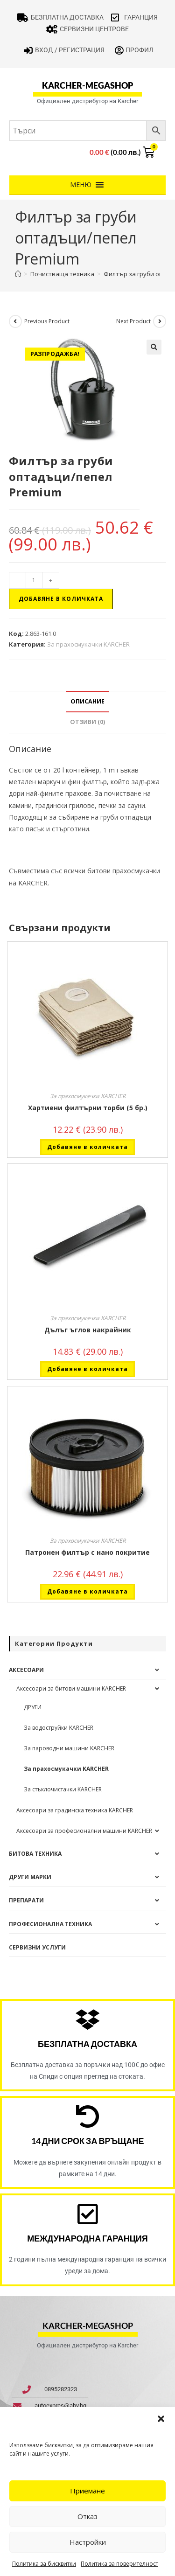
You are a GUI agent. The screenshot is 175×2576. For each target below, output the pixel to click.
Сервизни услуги (37, 1947)
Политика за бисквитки (44, 2564)
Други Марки (30, 1877)
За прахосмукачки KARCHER (88, 644)
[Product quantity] (34, 580)
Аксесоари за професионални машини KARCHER (84, 1831)
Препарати (26, 1900)
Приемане (87, 2490)
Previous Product (47, 321)
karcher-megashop (87, 85)
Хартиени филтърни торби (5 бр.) (87, 1107)
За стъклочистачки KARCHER (63, 1789)
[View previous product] (15, 321)
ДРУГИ (33, 1707)
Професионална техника (50, 1924)
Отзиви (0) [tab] (87, 722)
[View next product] (159, 321)
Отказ (87, 2516)
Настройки (88, 2542)
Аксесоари (26, 1670)
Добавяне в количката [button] (87, 1147)
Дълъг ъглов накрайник (87, 1329)
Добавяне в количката (61, 599)
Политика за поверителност (119, 2564)
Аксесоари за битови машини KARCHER (71, 1688)
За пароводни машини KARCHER (69, 1748)
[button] (161, 2418)
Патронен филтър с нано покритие (87, 1552)
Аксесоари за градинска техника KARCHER (74, 1810)
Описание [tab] (87, 701)
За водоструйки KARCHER (58, 1728)
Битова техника (35, 1854)
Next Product (133, 321)
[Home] (18, 274)
